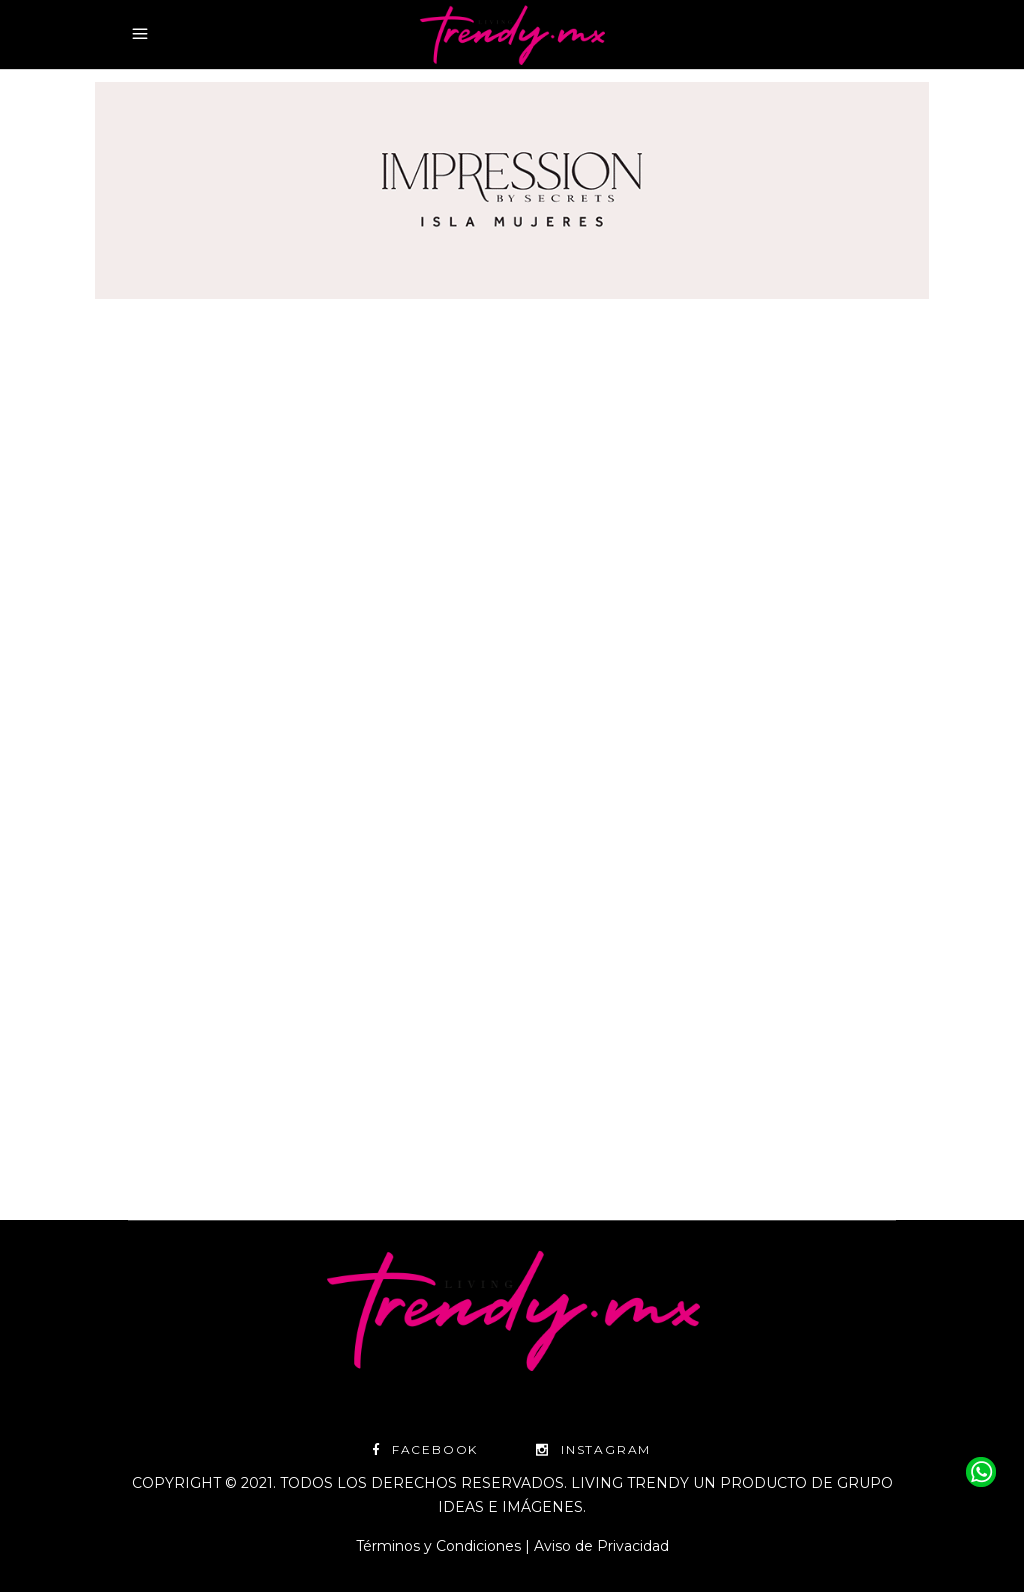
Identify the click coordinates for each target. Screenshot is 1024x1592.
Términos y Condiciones (438, 1546)
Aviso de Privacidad (601, 1546)
